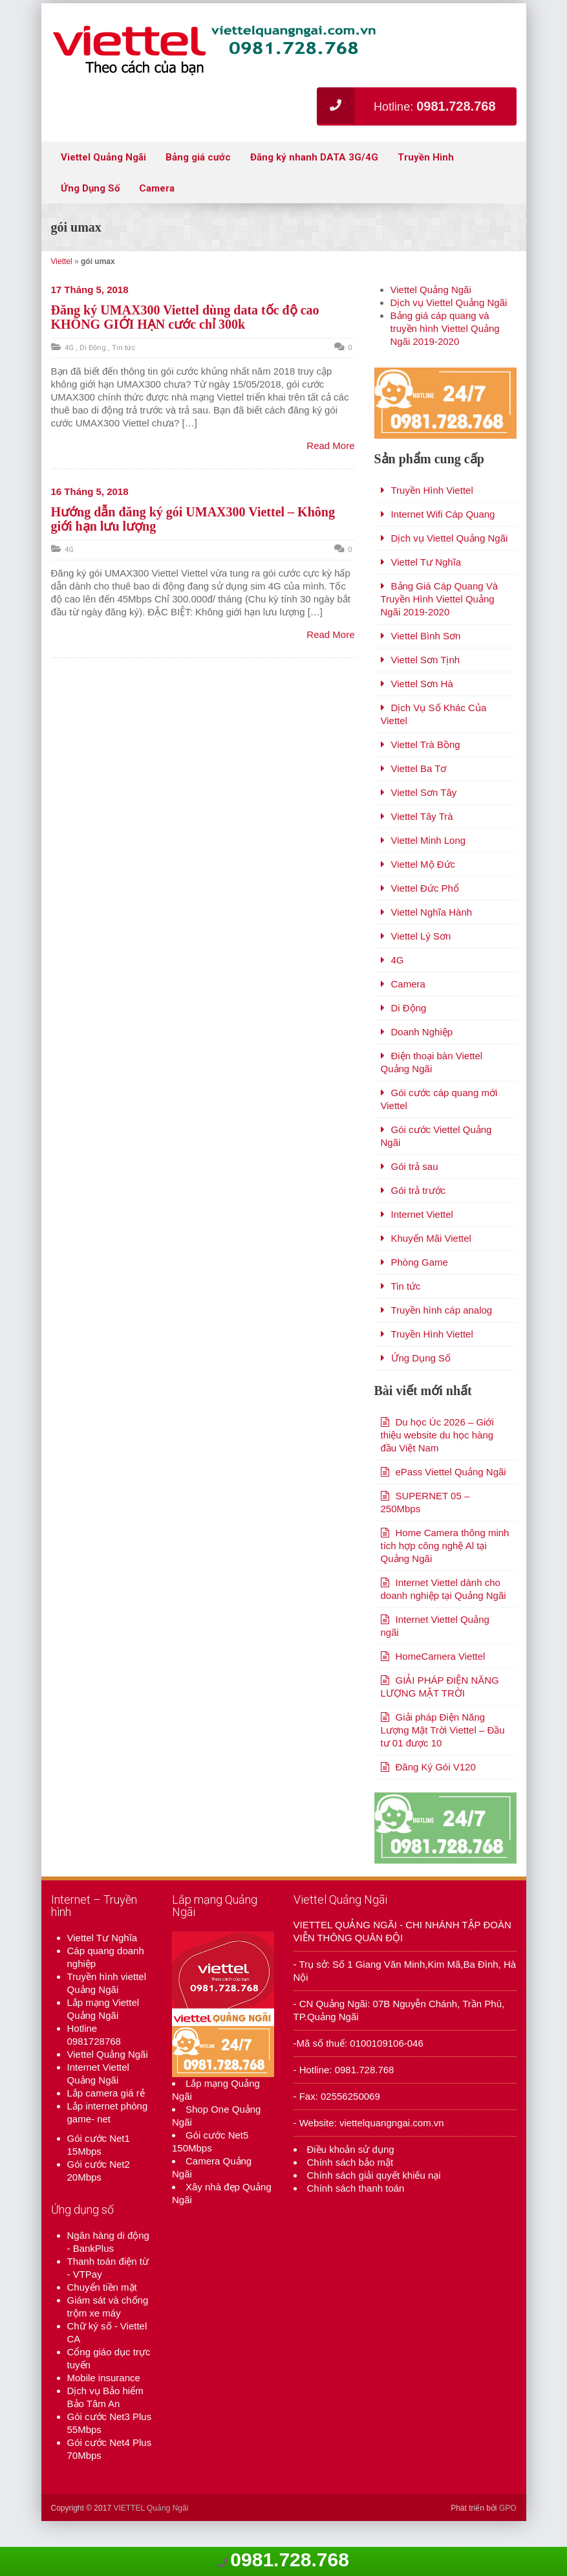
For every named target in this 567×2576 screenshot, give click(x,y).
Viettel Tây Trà (422, 842)
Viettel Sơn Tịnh (425, 685)
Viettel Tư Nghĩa (426, 587)
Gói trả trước (418, 1216)
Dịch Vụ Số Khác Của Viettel (434, 740)
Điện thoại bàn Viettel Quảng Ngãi (432, 1088)
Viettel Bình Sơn (426, 661)
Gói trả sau (414, 1192)
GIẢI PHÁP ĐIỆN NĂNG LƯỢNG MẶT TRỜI (440, 1712)
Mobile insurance (103, 2429)
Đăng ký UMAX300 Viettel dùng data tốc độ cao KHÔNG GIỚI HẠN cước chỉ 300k (185, 317)
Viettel (61, 261)
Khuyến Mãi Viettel (431, 1264)
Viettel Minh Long (428, 866)
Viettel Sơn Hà (422, 709)
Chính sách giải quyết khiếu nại (374, 2226)
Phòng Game (419, 1288)
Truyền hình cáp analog (442, 1335)
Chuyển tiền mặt (102, 2338)
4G (69, 348)
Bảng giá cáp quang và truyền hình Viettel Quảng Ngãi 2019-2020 (445, 328)
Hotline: (406, 105)
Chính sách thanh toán (356, 2239)
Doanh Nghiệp (422, 1057)
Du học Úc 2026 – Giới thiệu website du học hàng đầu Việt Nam (437, 1460)
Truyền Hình (426, 157)
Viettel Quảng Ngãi (103, 157)
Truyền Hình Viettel (432, 516)
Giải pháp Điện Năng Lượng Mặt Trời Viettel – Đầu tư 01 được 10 (443, 1755)
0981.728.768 (289, 2559)
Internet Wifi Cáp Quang (443, 539)
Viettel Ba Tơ (419, 794)
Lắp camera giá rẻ (106, 2144)
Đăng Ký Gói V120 (436, 1792)
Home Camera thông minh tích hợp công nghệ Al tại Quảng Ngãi (445, 1571)
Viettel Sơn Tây (424, 818)
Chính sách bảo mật (350, 2213)
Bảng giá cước (198, 157)
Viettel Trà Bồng (425, 770)
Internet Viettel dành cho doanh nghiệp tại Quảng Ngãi (443, 1615)
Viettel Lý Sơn (421, 961)
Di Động (93, 348)
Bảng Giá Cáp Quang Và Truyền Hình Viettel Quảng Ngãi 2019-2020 (439, 624)
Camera (157, 188)
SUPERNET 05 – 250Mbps (425, 1528)
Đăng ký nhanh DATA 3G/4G (314, 157)
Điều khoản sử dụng (350, 2201)
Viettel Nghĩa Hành (432, 937)
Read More (330, 445)
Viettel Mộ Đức (423, 890)
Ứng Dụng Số (90, 188)
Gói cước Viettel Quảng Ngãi (436, 1162)
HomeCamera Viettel (441, 1682)
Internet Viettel (422, 1240)
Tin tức (124, 348)
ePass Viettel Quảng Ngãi (451, 1497)
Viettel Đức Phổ (425, 913)
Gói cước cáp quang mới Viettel (439, 1125)
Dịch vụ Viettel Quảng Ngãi (449, 302)
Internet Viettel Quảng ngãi (435, 1652)
